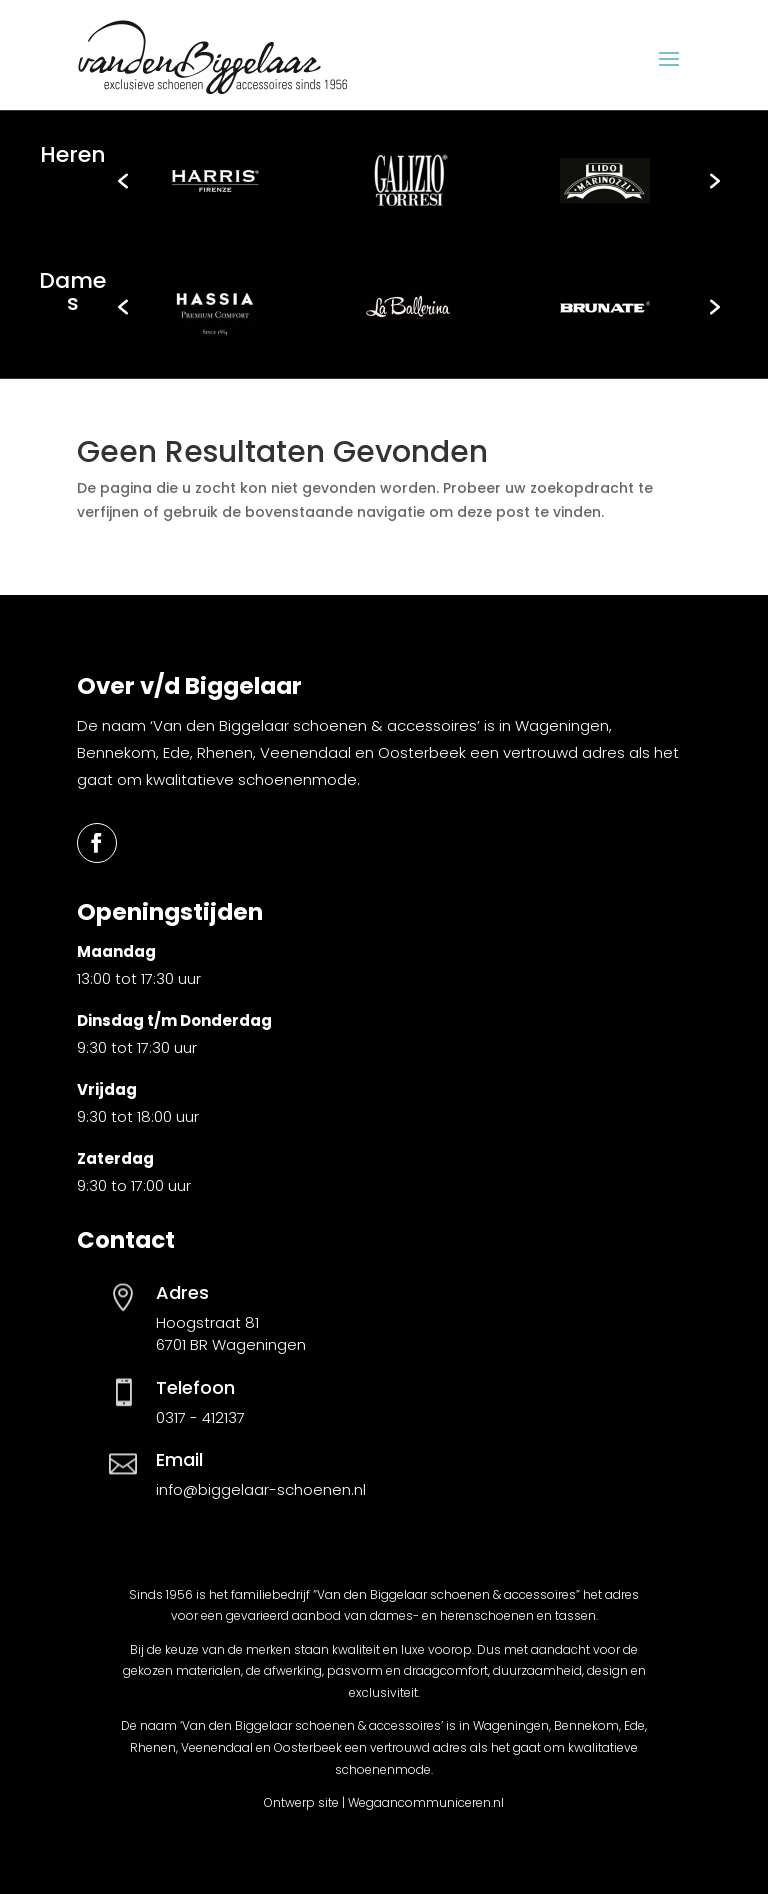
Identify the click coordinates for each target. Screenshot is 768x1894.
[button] (123, 181)
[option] (215, 181)
